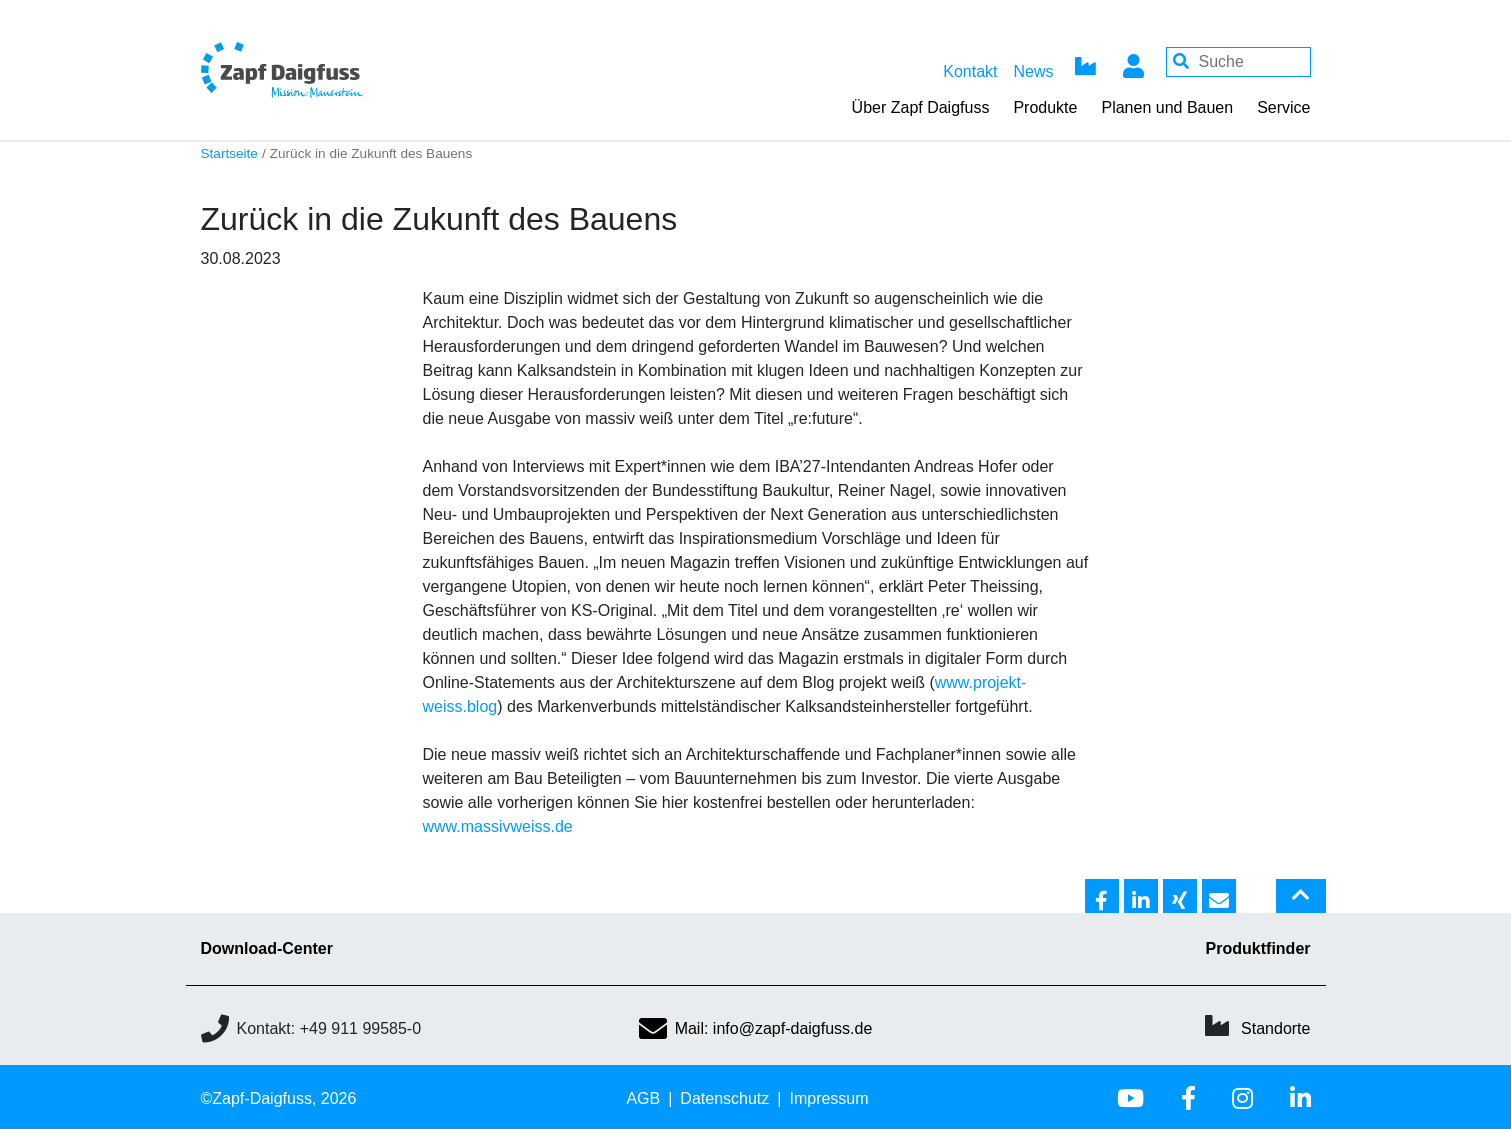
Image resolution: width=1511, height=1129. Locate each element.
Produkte (1045, 107)
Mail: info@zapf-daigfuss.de (756, 1028)
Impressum (828, 1098)
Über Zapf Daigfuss (921, 107)
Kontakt (970, 71)
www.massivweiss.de (498, 826)
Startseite (229, 153)
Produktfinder (1258, 948)
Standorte (1275, 1028)
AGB (643, 1098)
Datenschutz (724, 1098)
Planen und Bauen (1167, 107)
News (1033, 71)
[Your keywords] (1238, 62)
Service (1283, 107)
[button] (1102, 897)
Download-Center (267, 948)
